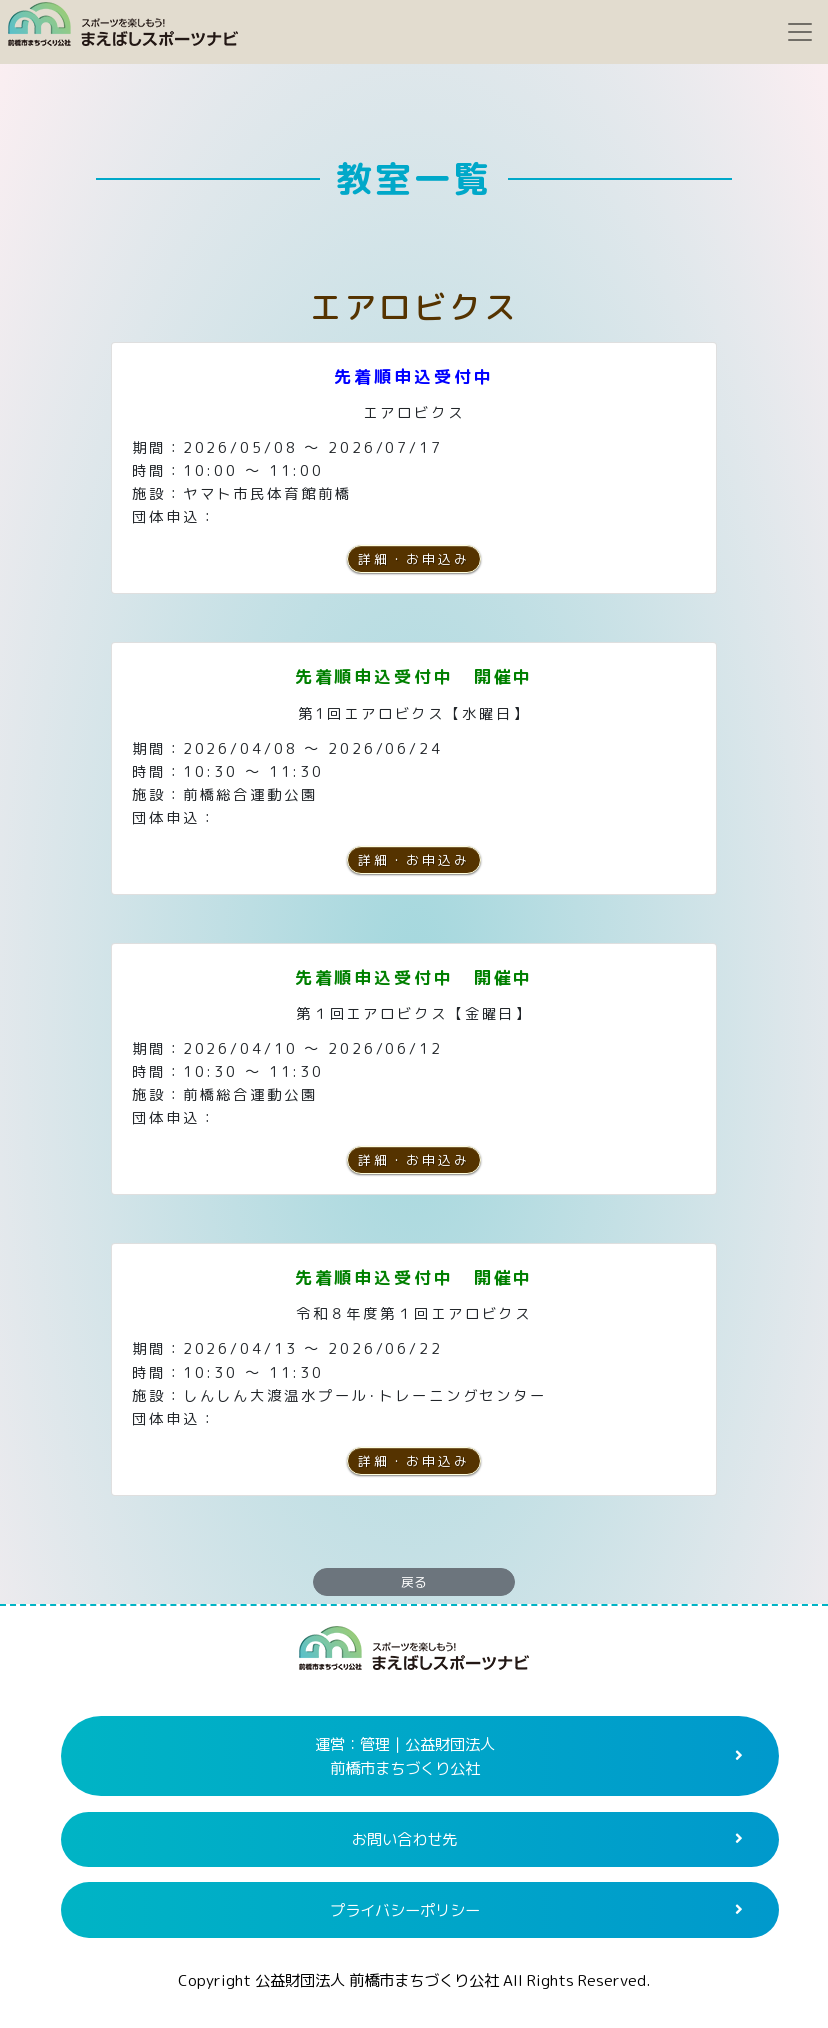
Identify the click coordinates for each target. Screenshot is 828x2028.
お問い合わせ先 (404, 1839)
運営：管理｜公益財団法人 (405, 1756)
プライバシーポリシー (405, 1910)
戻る (414, 1582)
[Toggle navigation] (800, 32)
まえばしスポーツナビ (414, 1656)
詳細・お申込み (413, 559)
